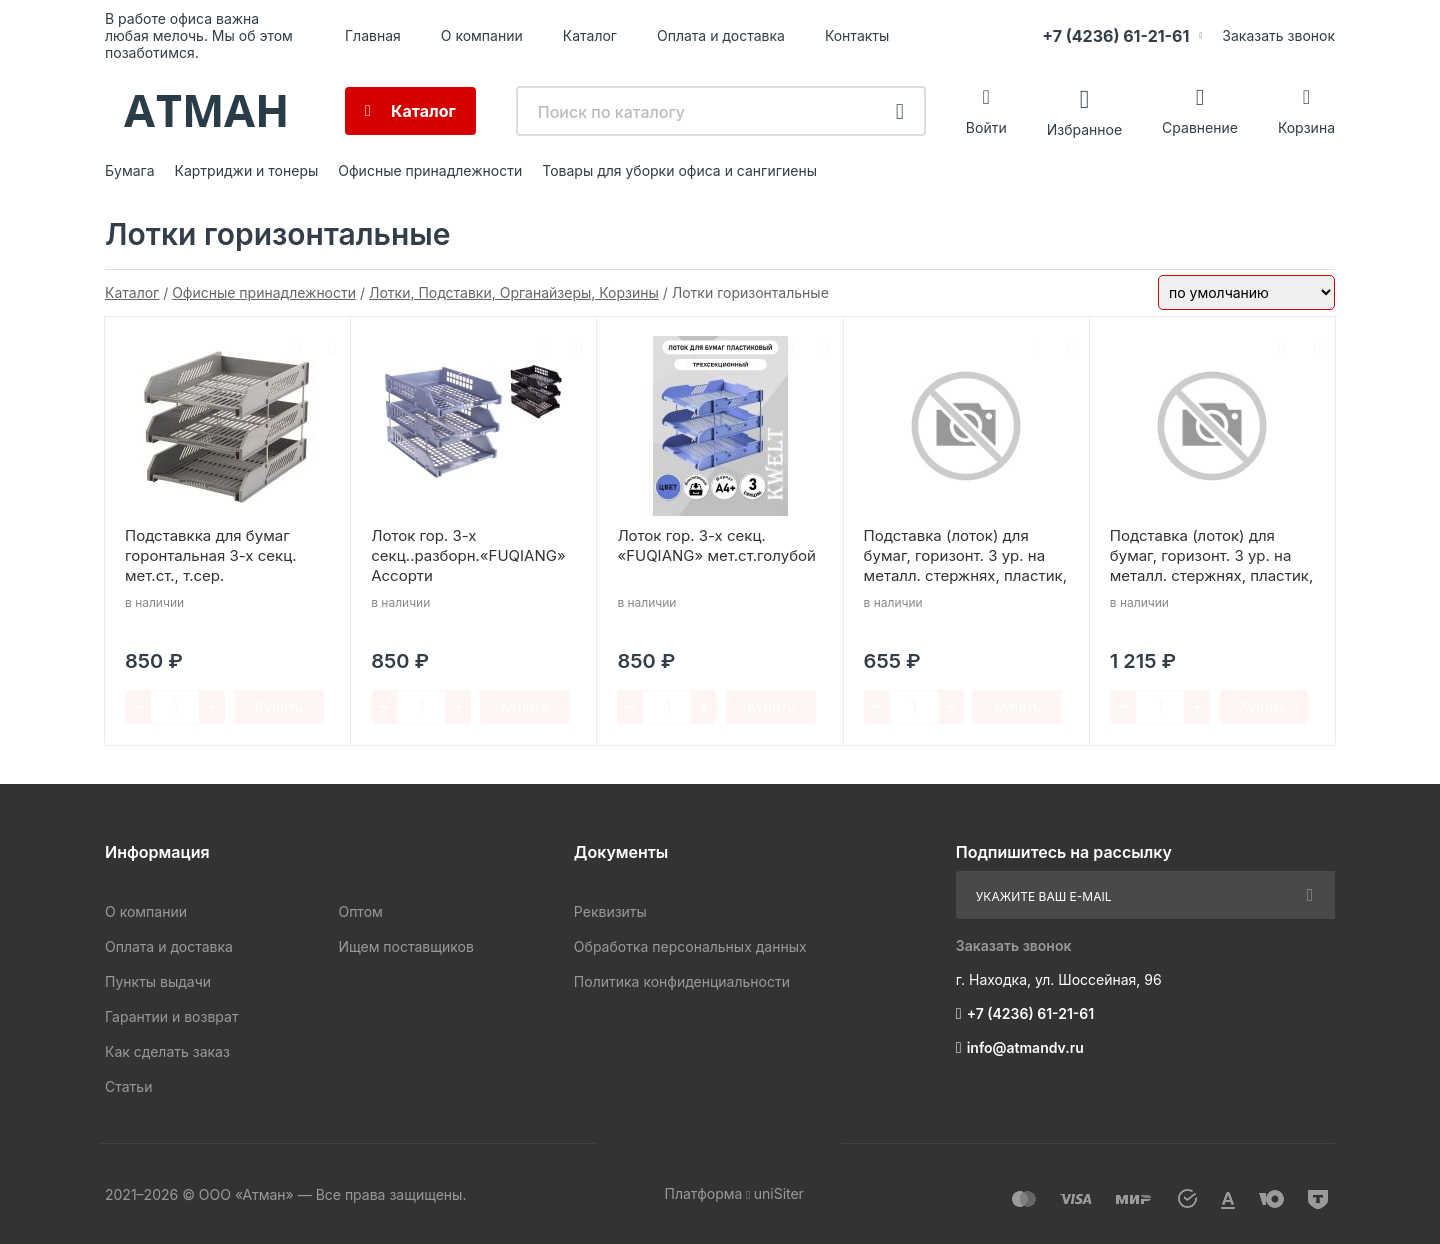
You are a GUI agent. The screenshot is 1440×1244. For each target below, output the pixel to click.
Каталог (590, 35)
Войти (986, 127)
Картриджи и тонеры (247, 170)
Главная (373, 35)
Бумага (130, 170)
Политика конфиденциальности (682, 981)
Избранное (1084, 128)
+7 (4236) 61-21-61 (1115, 36)
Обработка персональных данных (690, 946)
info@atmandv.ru (1025, 1047)
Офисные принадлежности (430, 170)
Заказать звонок (1278, 35)
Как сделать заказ (167, 1051)
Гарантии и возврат (171, 1016)
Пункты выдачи (158, 981)
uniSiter (779, 1193)
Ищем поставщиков (405, 946)
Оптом (360, 911)
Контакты (857, 35)
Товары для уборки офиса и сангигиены (679, 170)
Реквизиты (610, 911)
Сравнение (1200, 127)
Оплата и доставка (721, 35)
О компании (482, 35)
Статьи (128, 1086)
